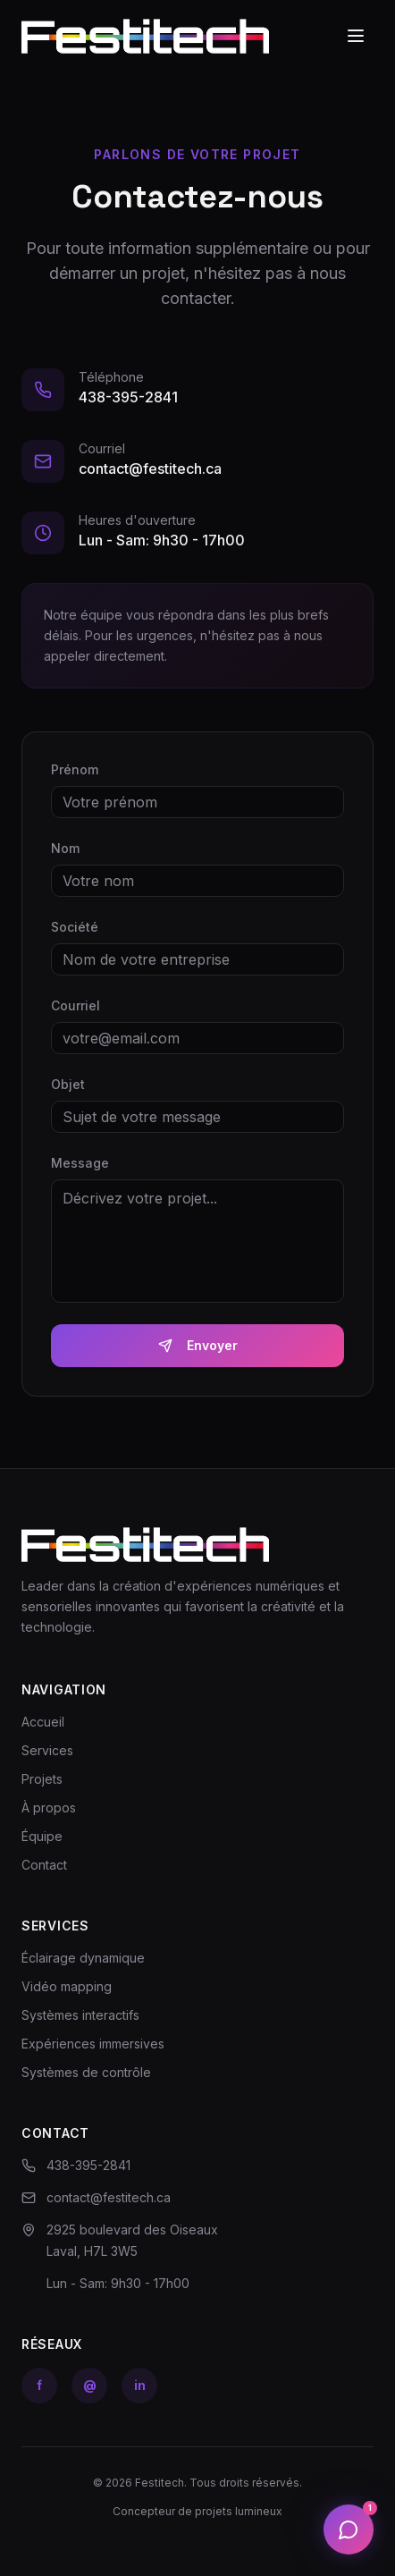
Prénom (74, 769)
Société (74, 926)
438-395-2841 (128, 397)
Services (47, 1750)
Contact (44, 1864)
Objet (68, 1084)
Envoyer (198, 1345)
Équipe (42, 1836)
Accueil (42, 1721)
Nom (65, 848)
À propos (48, 1807)
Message (80, 1162)
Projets (42, 1778)
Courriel (75, 1005)
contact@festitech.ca (150, 468)
